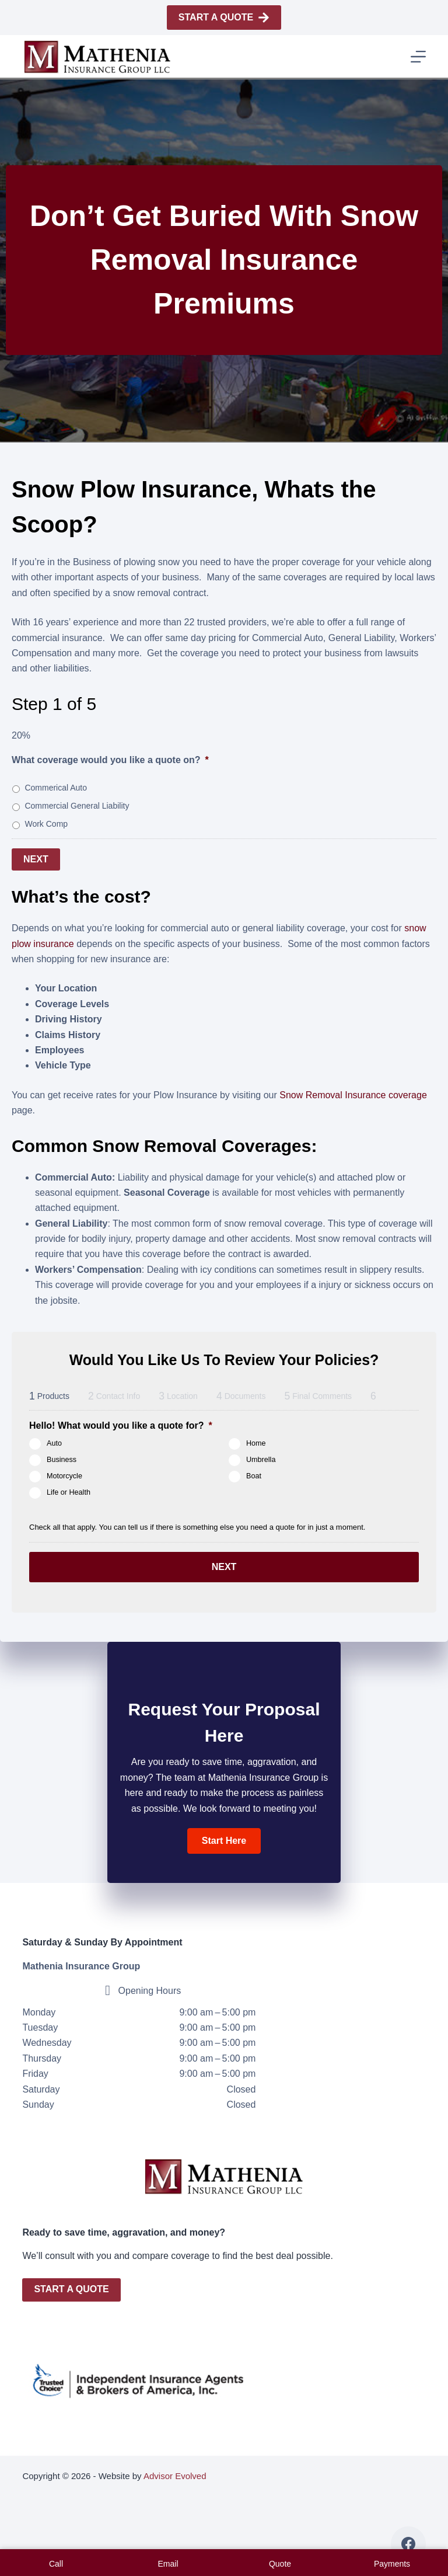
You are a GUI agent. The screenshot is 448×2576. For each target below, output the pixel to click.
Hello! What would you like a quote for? (120, 1423)
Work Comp (46, 824)
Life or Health (68, 1490)
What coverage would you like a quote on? (110, 760)
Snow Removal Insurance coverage (353, 1092)
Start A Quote (224, 17)
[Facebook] (408, 2543)
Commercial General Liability (76, 805)
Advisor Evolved (175, 2476)
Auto (54, 1441)
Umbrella (260, 1457)
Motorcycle (64, 1474)
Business (61, 1457)
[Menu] (418, 56)
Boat (253, 1474)
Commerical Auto (55, 787)
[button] (224, 1834)
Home (256, 1441)
